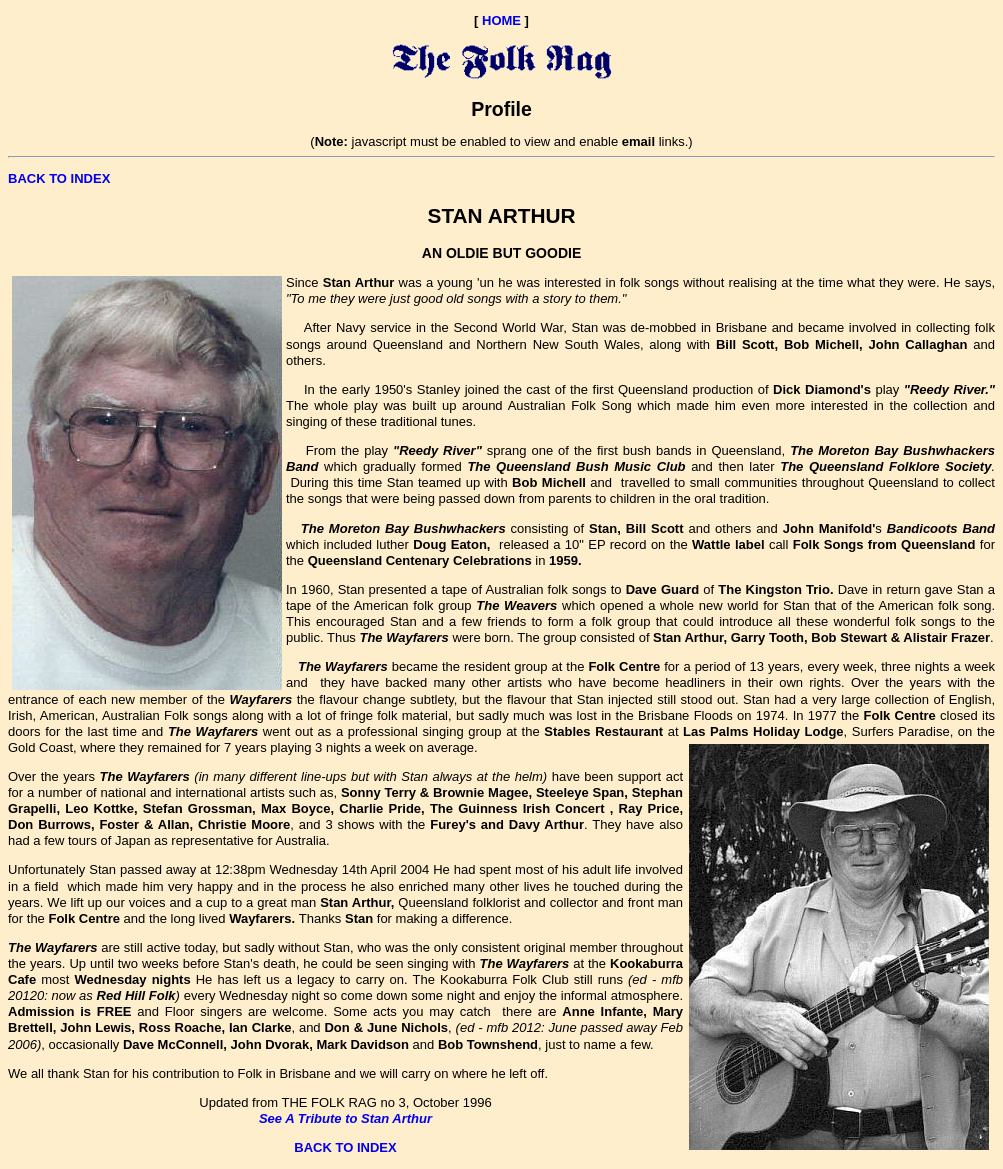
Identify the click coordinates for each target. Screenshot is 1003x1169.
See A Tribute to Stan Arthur (345, 1118)
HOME (501, 20)
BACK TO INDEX (59, 178)
